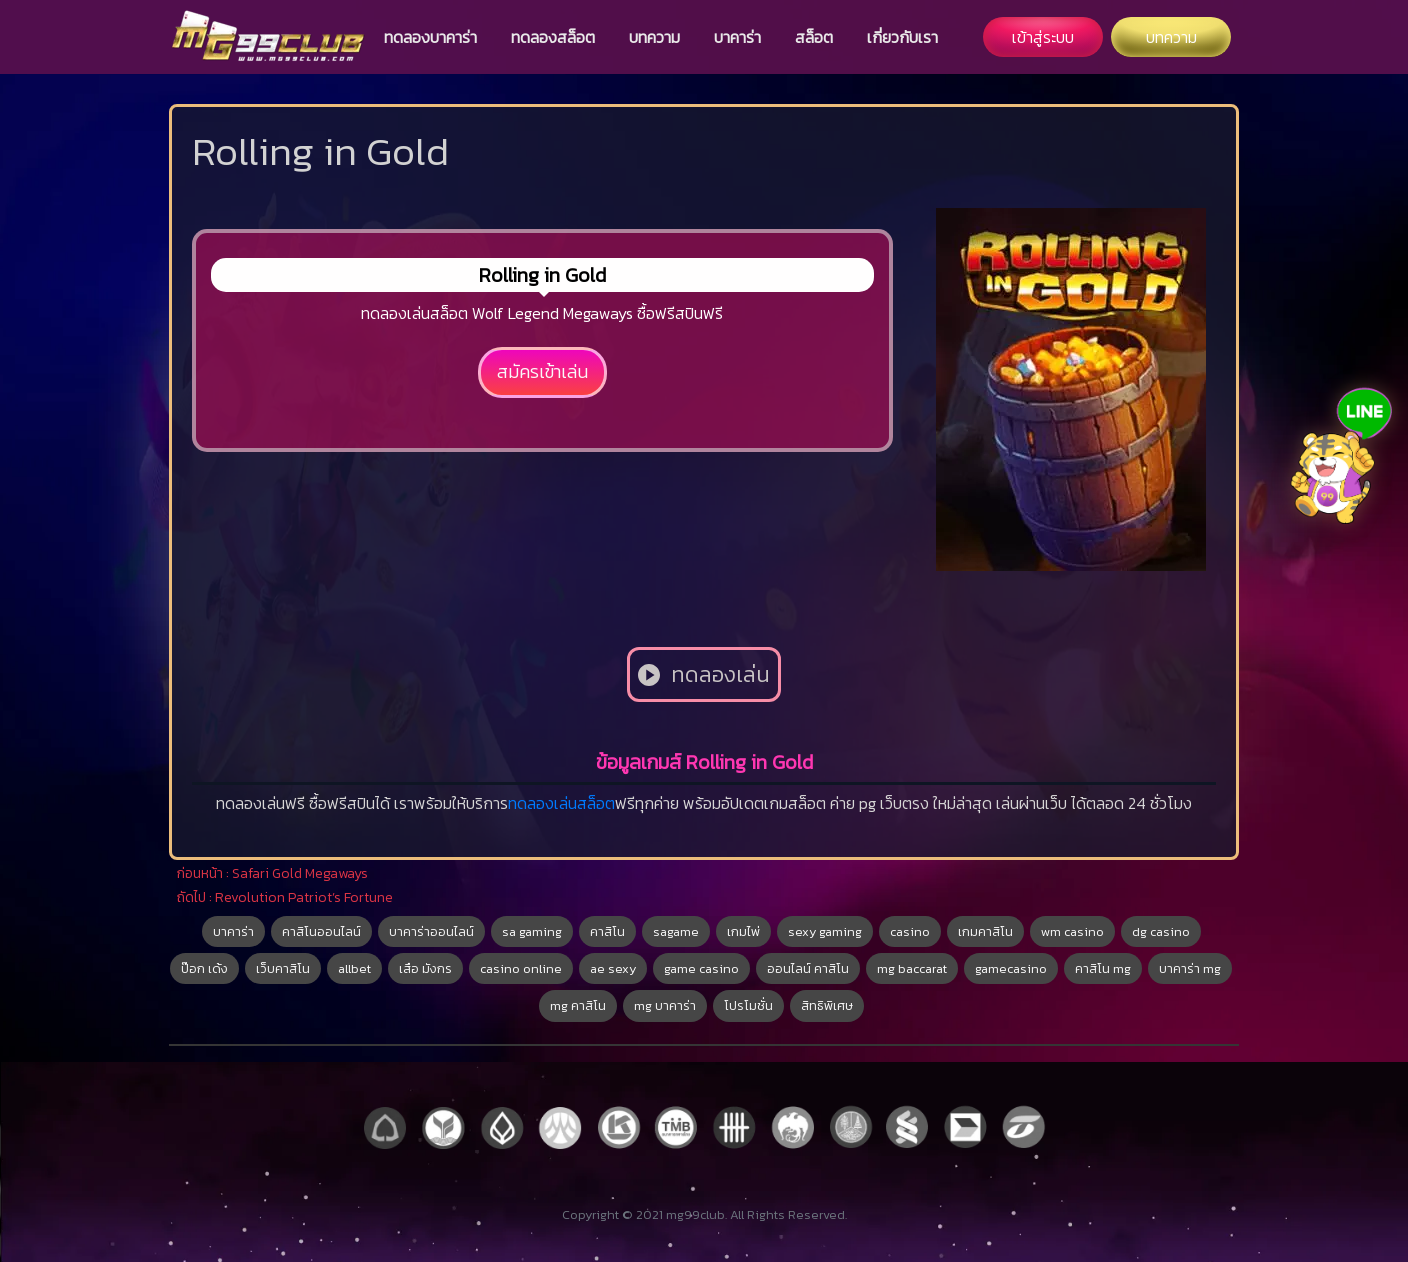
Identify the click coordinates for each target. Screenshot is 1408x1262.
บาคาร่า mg (1190, 968)
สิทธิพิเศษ (827, 1005)
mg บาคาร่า (665, 1005)
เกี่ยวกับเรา (902, 37)
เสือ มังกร (425, 968)
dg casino (1161, 931)
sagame (676, 931)
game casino (701, 968)
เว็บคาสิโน (283, 968)
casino (910, 931)
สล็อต (814, 37)
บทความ (654, 37)
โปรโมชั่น (748, 1005)
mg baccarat (912, 968)
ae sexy (613, 968)
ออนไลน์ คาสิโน (808, 968)
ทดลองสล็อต (553, 37)
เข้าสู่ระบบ (1043, 37)
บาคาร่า (737, 37)
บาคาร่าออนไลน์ (431, 931)
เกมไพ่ (743, 931)
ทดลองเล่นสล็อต (561, 803)
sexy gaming (825, 931)
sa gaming (532, 931)
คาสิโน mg (1103, 968)
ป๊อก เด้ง (204, 968)
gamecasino (1011, 968)
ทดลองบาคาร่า (430, 37)
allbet (354, 968)
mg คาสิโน (578, 1005)
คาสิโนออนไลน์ (321, 931)
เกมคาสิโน (985, 931)
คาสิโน (607, 931)
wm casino (1072, 931)
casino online (521, 968)
